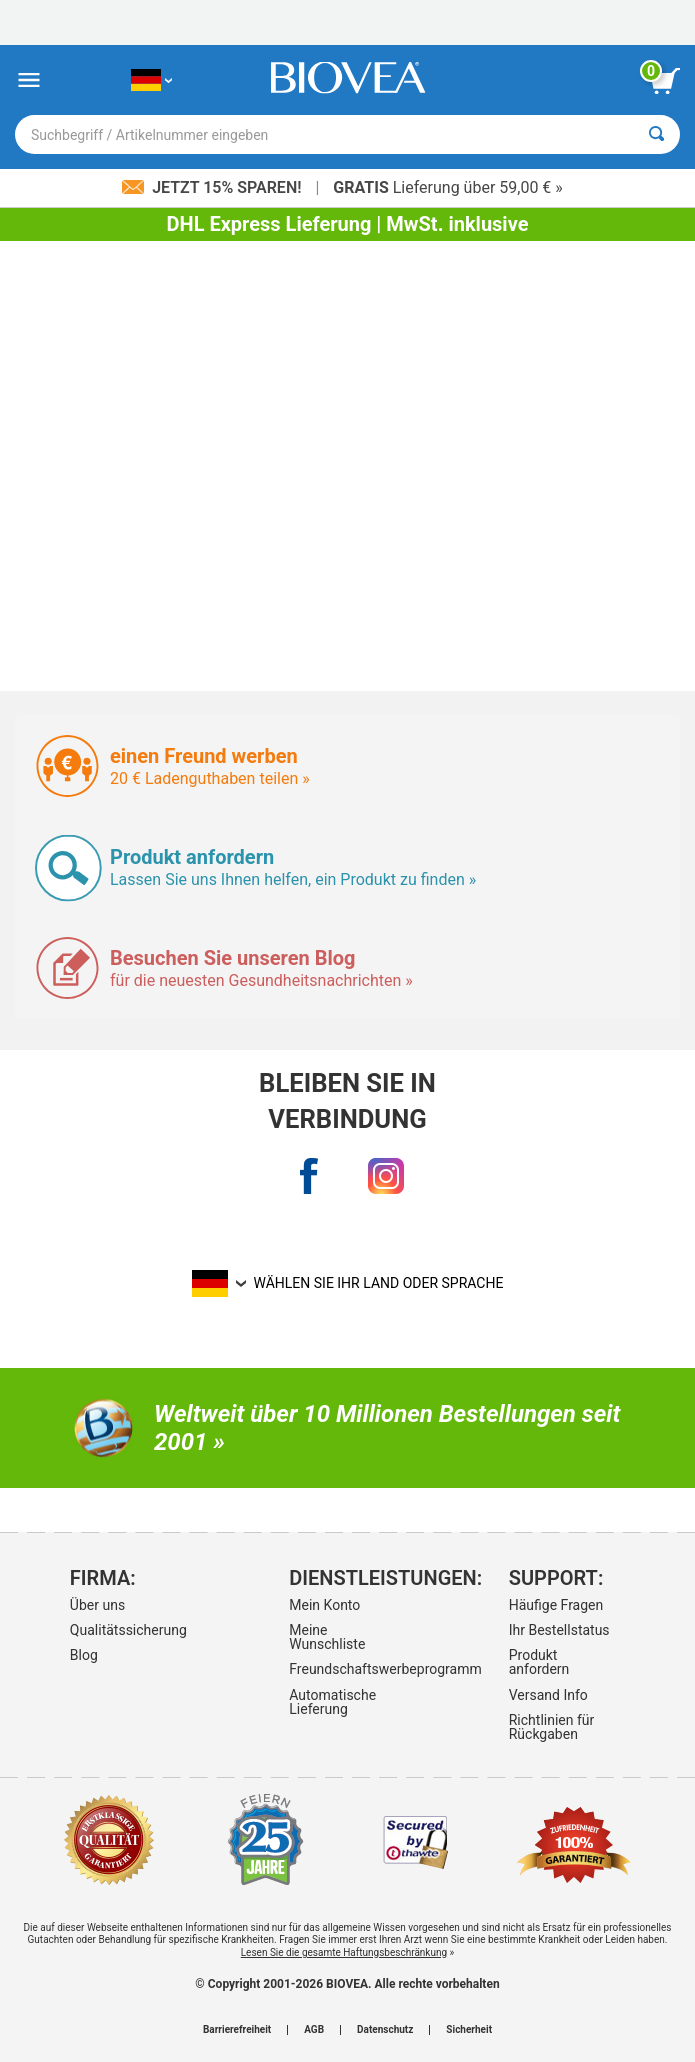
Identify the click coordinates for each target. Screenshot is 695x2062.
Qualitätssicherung (125, 1630)
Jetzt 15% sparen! (213, 187)
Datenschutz (385, 2030)
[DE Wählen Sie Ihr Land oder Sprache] (151, 80)
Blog (84, 1655)
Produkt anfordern (539, 1662)
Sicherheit (469, 2030)
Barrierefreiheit (237, 2030)
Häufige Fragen (556, 1605)
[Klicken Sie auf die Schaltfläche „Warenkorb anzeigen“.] (665, 81)
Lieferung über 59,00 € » (447, 187)
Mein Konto (324, 1605)
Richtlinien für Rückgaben (552, 1727)
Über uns (97, 1605)
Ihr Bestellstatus (559, 1630)
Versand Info (548, 1695)
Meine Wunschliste (327, 1637)
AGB (314, 2030)
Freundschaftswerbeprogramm (344, 1669)
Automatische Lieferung (332, 1702)
